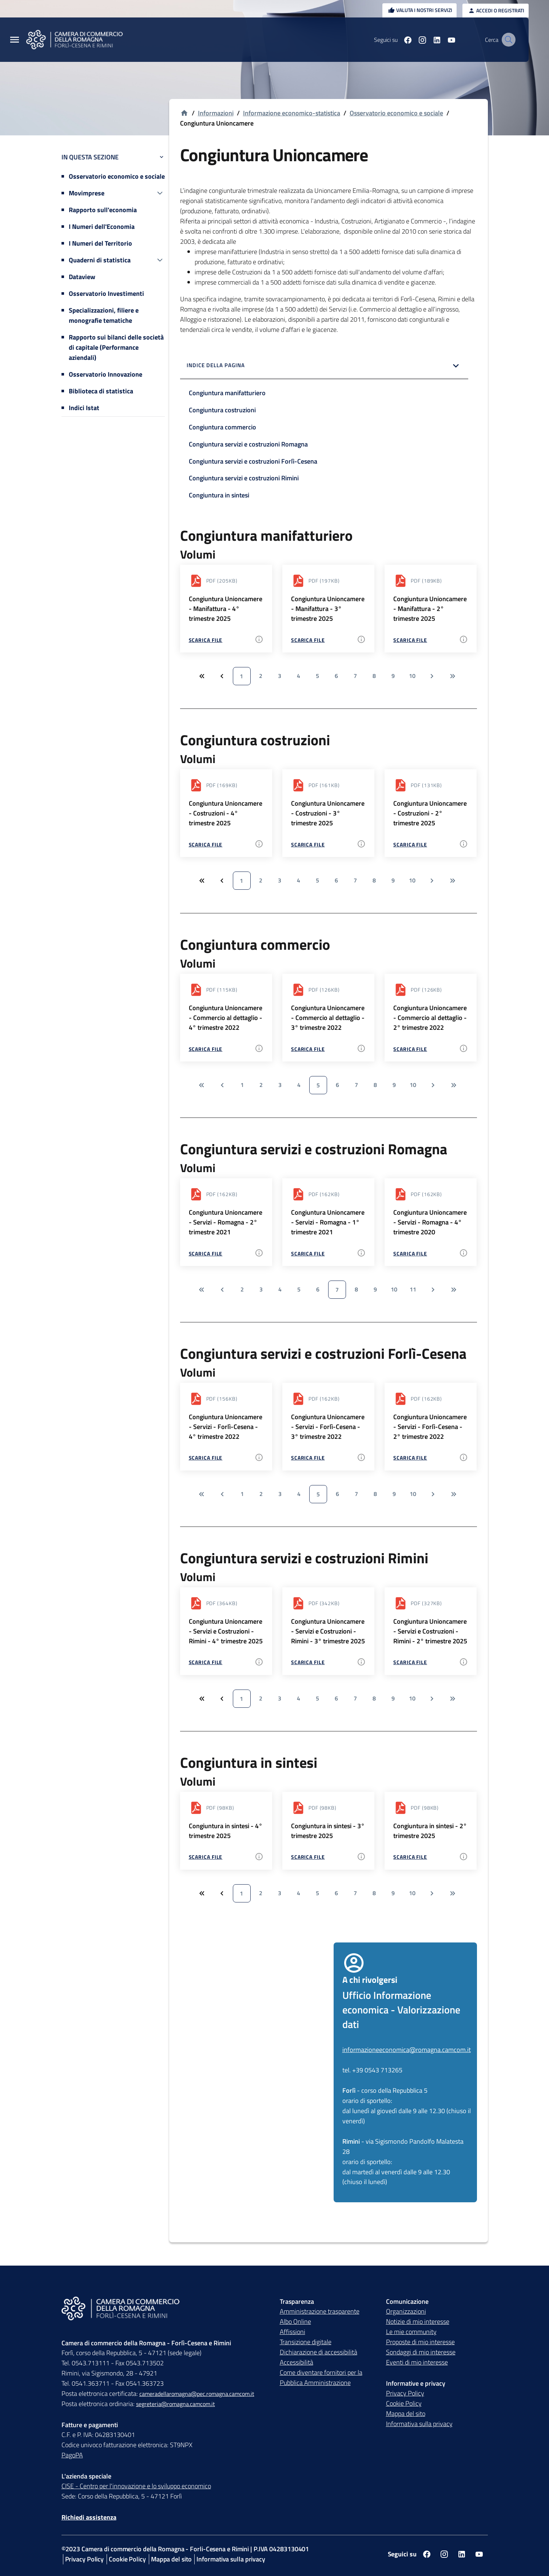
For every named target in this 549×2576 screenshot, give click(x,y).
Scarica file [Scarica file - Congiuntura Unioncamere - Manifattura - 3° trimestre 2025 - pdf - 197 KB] (308, 640)
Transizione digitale (305, 2342)
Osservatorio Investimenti (106, 293)
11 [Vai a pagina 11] (413, 1289)
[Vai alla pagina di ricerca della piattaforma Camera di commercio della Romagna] (507, 39)
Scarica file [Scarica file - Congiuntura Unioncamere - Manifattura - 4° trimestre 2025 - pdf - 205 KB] (206, 640)
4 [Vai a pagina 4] (298, 675)
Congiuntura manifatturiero (227, 393)
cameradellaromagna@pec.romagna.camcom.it (196, 2393)
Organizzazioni (406, 2311)
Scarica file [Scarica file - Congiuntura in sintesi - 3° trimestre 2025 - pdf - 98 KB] (308, 1857)
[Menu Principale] (14, 40)
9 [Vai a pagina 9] (393, 675)
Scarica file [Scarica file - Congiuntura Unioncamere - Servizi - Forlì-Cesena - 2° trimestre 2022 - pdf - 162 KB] (410, 1457)
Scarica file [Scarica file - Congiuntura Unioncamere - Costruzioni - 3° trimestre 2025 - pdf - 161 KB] (308, 844)
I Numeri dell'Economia (102, 226)
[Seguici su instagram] (413, 39)
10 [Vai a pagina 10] (412, 675)
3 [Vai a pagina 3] (279, 675)
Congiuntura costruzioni (222, 410)
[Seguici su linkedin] (428, 39)
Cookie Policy (404, 2403)
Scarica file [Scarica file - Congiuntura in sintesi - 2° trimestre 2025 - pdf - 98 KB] (410, 1857)
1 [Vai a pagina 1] (241, 676)
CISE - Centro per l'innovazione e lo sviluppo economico (136, 2486)
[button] (324, 366)
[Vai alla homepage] (184, 113)
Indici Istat (84, 408)
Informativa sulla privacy (419, 2424)
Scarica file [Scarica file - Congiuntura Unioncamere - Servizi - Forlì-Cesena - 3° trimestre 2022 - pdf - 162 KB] (308, 1457)
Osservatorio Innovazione (105, 374)
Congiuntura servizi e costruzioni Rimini (244, 478)
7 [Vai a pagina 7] (355, 675)
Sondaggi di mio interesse (420, 2352)
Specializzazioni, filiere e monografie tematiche (104, 315)
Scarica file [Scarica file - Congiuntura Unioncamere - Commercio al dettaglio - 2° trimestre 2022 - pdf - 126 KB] (410, 1049)
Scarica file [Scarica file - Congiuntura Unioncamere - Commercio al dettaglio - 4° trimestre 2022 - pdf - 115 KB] (206, 1049)
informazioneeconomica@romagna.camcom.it (406, 2050)
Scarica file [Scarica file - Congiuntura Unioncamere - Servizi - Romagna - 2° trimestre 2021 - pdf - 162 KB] (206, 1253)
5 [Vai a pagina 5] (317, 675)
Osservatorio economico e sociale (117, 176)
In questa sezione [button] (113, 157)
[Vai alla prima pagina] (201, 1085)
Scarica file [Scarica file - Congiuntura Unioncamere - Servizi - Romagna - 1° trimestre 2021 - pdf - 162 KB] (308, 1253)
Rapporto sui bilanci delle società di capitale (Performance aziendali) (116, 347)
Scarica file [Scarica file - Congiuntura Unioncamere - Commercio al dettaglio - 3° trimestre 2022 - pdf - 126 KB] (308, 1049)
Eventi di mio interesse (417, 2362)
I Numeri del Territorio (100, 243)
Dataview (82, 277)
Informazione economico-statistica (291, 113)
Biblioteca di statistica (101, 391)
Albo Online (295, 2321)
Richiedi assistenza (88, 2517)
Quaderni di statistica (100, 260)
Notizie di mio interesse (417, 2321)
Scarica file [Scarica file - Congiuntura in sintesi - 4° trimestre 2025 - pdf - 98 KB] (206, 1857)
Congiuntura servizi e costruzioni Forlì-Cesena (253, 461)
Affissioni (292, 2332)
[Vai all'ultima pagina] (452, 676)
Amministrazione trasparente (319, 2311)
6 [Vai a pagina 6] (336, 675)
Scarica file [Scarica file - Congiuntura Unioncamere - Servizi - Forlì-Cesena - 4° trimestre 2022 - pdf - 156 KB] (206, 1457)
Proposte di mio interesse (420, 2342)
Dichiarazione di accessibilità (318, 2352)
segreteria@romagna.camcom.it (175, 2404)
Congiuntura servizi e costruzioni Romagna (248, 444)
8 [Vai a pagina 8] (374, 675)
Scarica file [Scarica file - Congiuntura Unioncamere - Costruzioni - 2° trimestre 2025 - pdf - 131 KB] (410, 844)
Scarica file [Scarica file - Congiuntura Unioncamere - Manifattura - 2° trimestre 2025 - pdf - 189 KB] (410, 640)
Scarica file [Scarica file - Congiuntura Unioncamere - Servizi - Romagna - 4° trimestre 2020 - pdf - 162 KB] (410, 1253)
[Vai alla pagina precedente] (222, 1085)
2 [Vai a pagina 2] (260, 675)
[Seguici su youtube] (442, 39)
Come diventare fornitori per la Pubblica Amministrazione (321, 2377)
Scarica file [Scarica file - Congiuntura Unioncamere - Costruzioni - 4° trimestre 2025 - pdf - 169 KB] (206, 844)
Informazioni (216, 113)
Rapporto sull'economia (103, 210)
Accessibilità (296, 2362)
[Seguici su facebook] (398, 39)
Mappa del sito (405, 2413)
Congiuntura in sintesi (219, 495)
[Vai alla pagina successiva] (432, 676)
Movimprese (86, 193)
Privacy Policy (405, 2393)
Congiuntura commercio (222, 427)
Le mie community (411, 2332)
